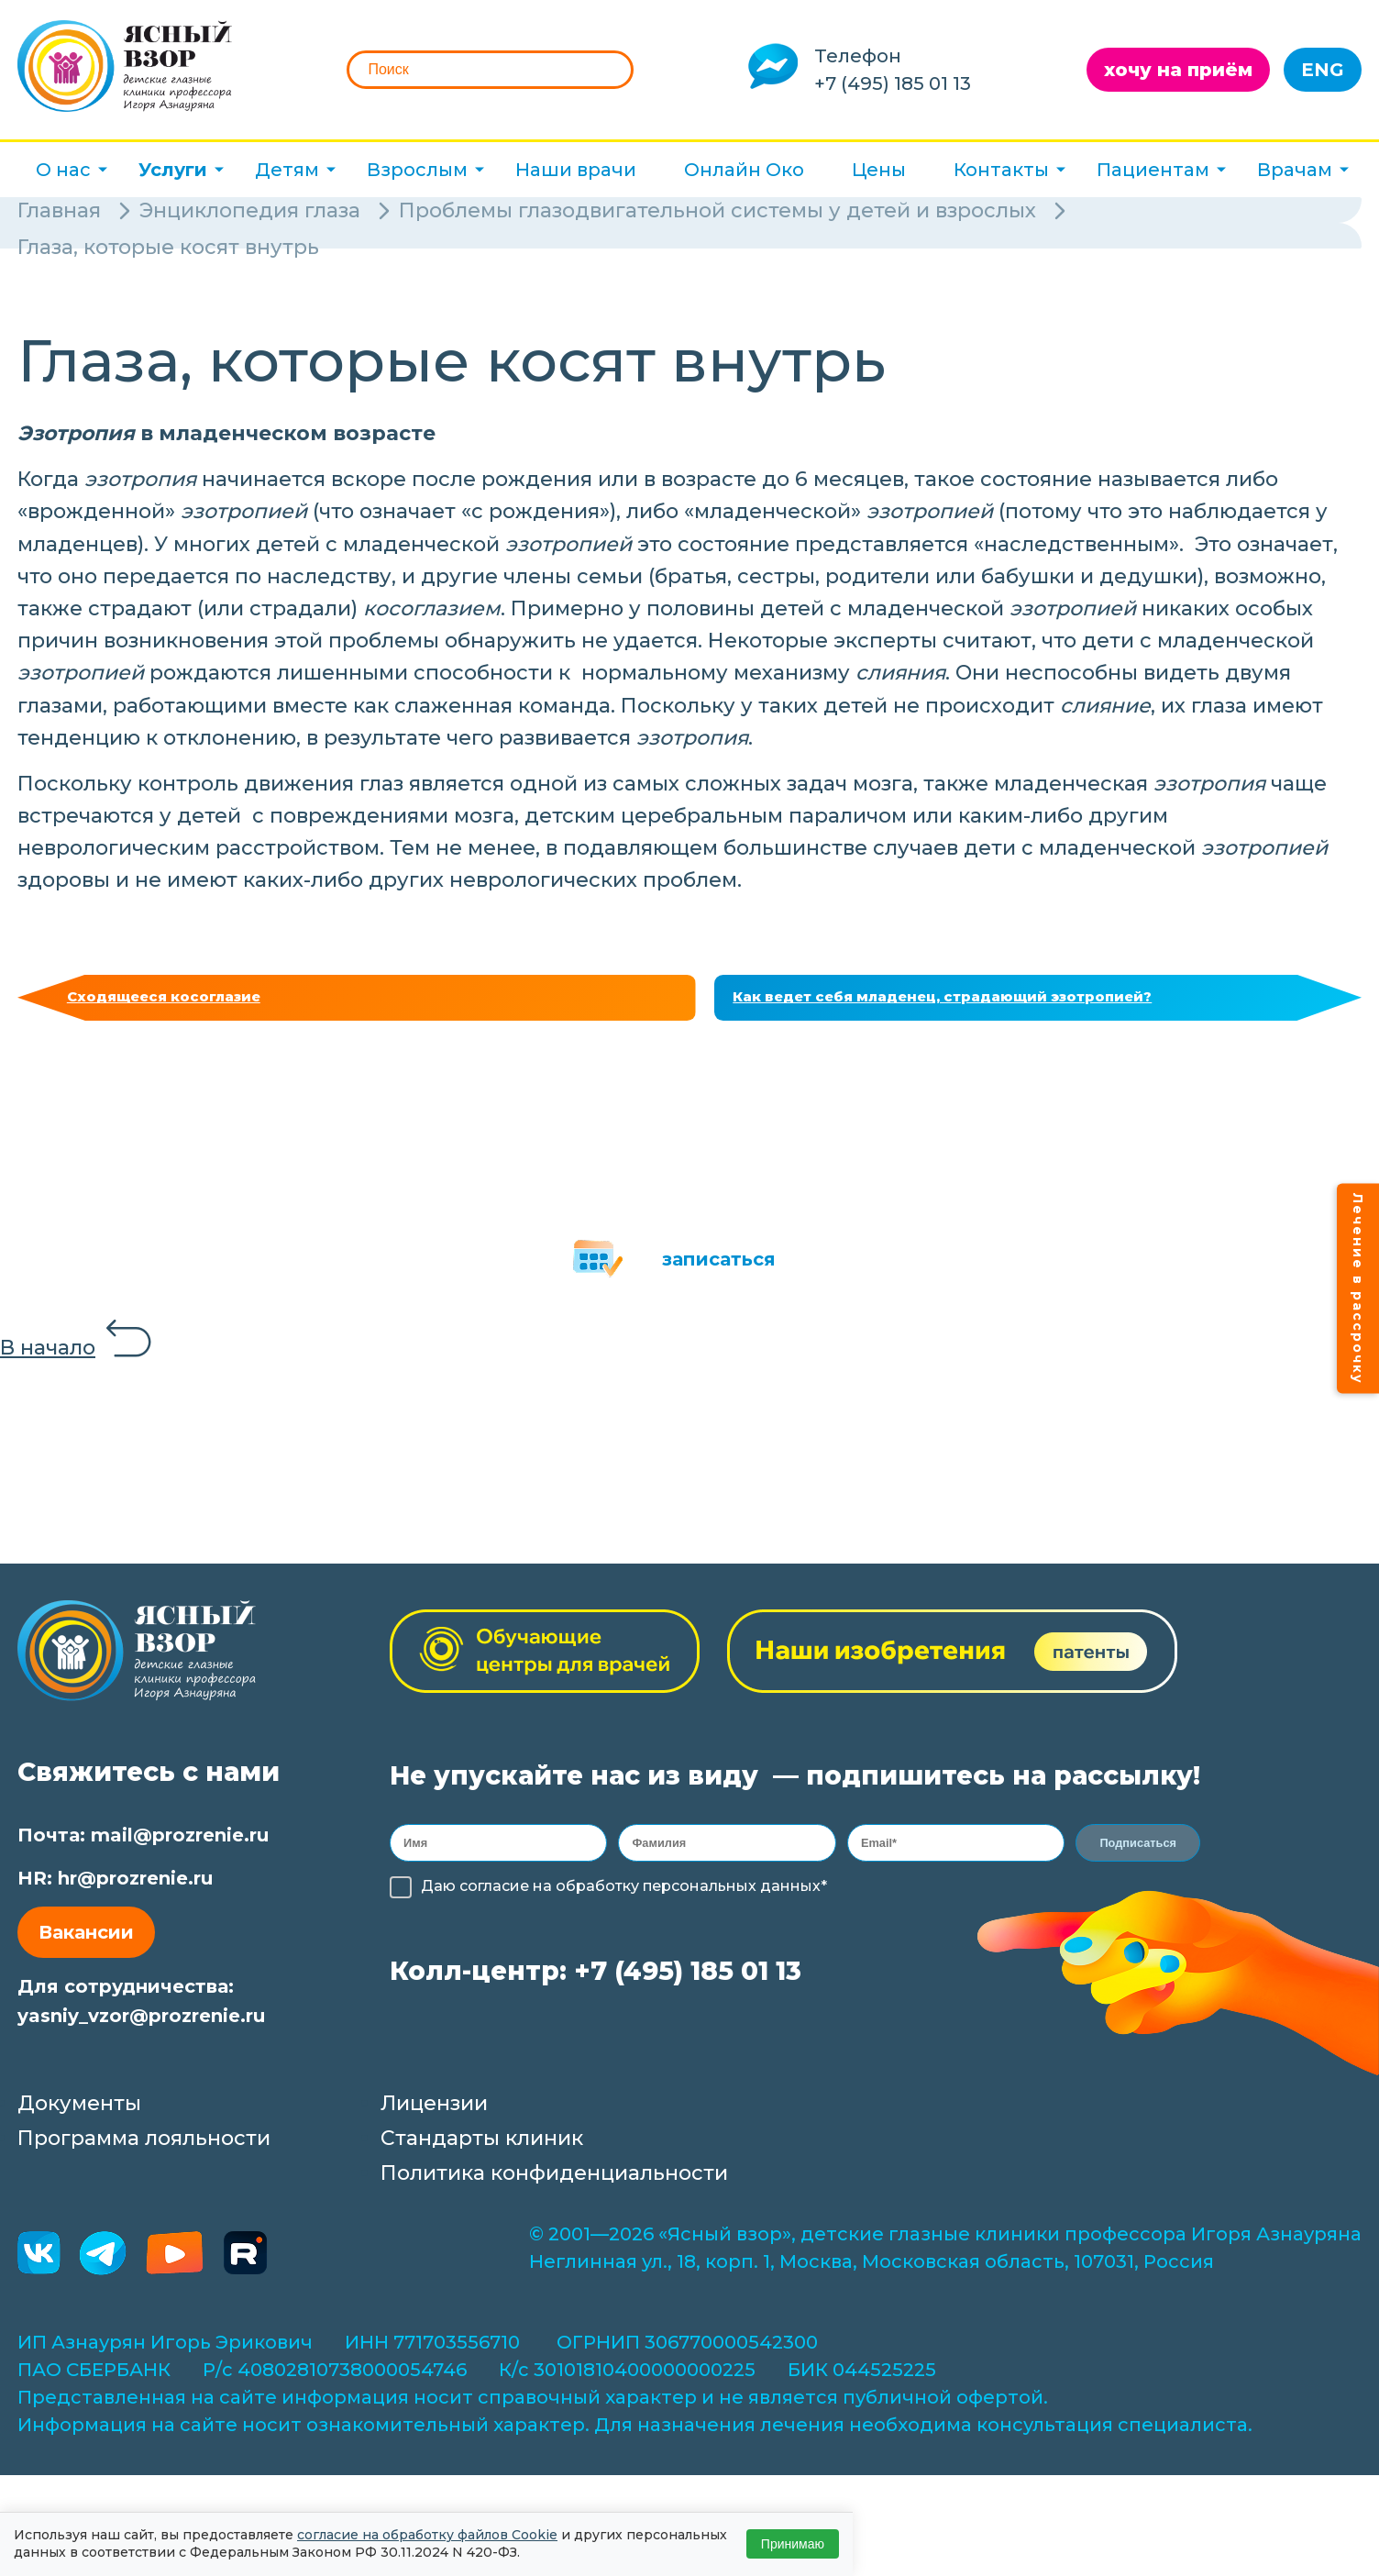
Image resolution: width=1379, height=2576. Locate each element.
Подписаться (1140, 1855)
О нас (63, 170)
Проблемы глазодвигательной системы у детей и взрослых (717, 210)
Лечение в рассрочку (1358, 1288)
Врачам (1294, 170)
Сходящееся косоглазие (185, 1002)
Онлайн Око (744, 170)
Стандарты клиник (482, 2148)
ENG (1322, 70)
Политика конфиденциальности (554, 2183)
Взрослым (417, 170)
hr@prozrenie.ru (135, 1888)
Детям (287, 170)
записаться (719, 1269)
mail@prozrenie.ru (180, 1845)
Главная (59, 210)
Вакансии (86, 1942)
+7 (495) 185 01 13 (892, 83)
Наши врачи (575, 170)
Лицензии (434, 2113)
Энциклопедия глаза (249, 210)
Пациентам (1153, 170)
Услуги (172, 170)
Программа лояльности (143, 2148)
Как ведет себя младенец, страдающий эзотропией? (986, 1002)
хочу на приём (1178, 70)
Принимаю (792, 2544)
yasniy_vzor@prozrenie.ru (141, 2026)
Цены (879, 170)
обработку (597, 1902)
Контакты (1001, 170)
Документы (79, 2113)
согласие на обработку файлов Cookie (427, 2534)
